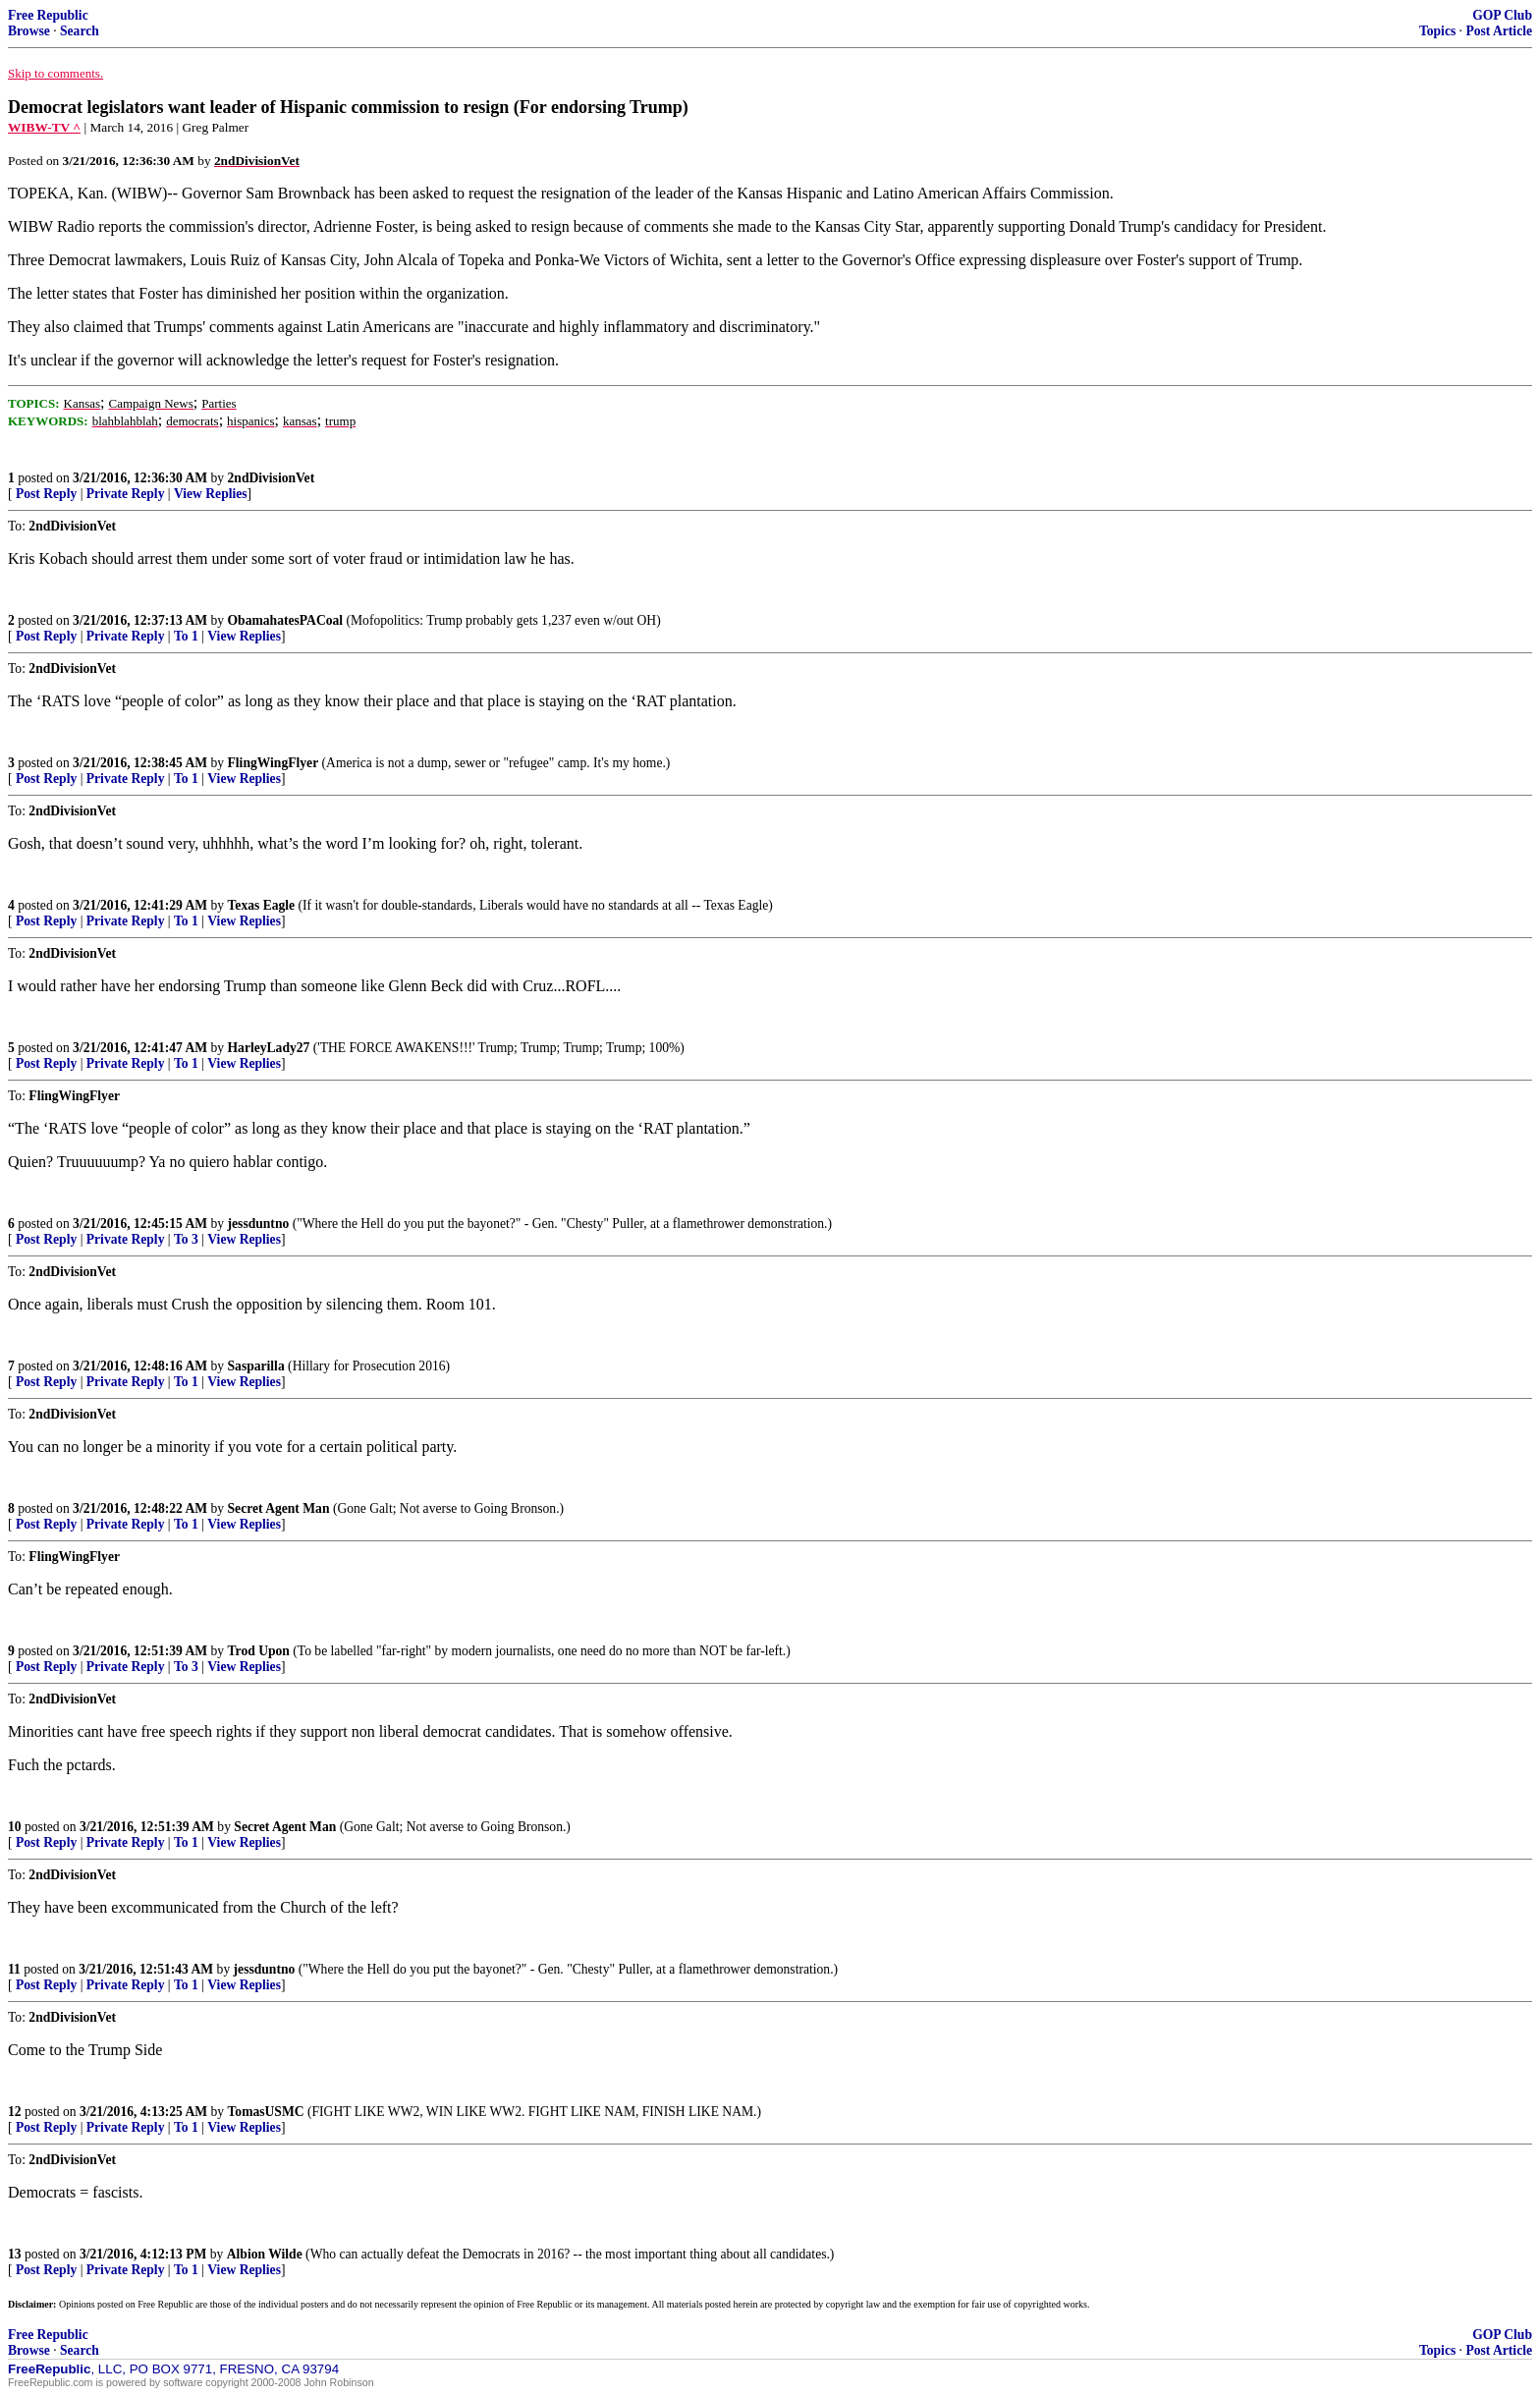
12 (15, 2111)
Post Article (1498, 31)
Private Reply (125, 493)
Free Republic (48, 15)
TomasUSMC (266, 2111)
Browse (29, 31)
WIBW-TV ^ (44, 127)
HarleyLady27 (269, 1047)
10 (15, 1826)
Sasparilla (256, 1366)
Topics (1437, 31)
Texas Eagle (262, 905)
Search (79, 31)
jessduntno (259, 1223)
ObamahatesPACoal (286, 620)
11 (14, 1969)
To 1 (186, 636)
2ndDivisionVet (271, 478)
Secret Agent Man (279, 1508)
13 (15, 2254)
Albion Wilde (264, 2254)
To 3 (186, 1239)
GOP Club (1502, 15)
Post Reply (46, 493)
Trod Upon (259, 1651)
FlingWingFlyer (273, 762)
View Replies (211, 493)
